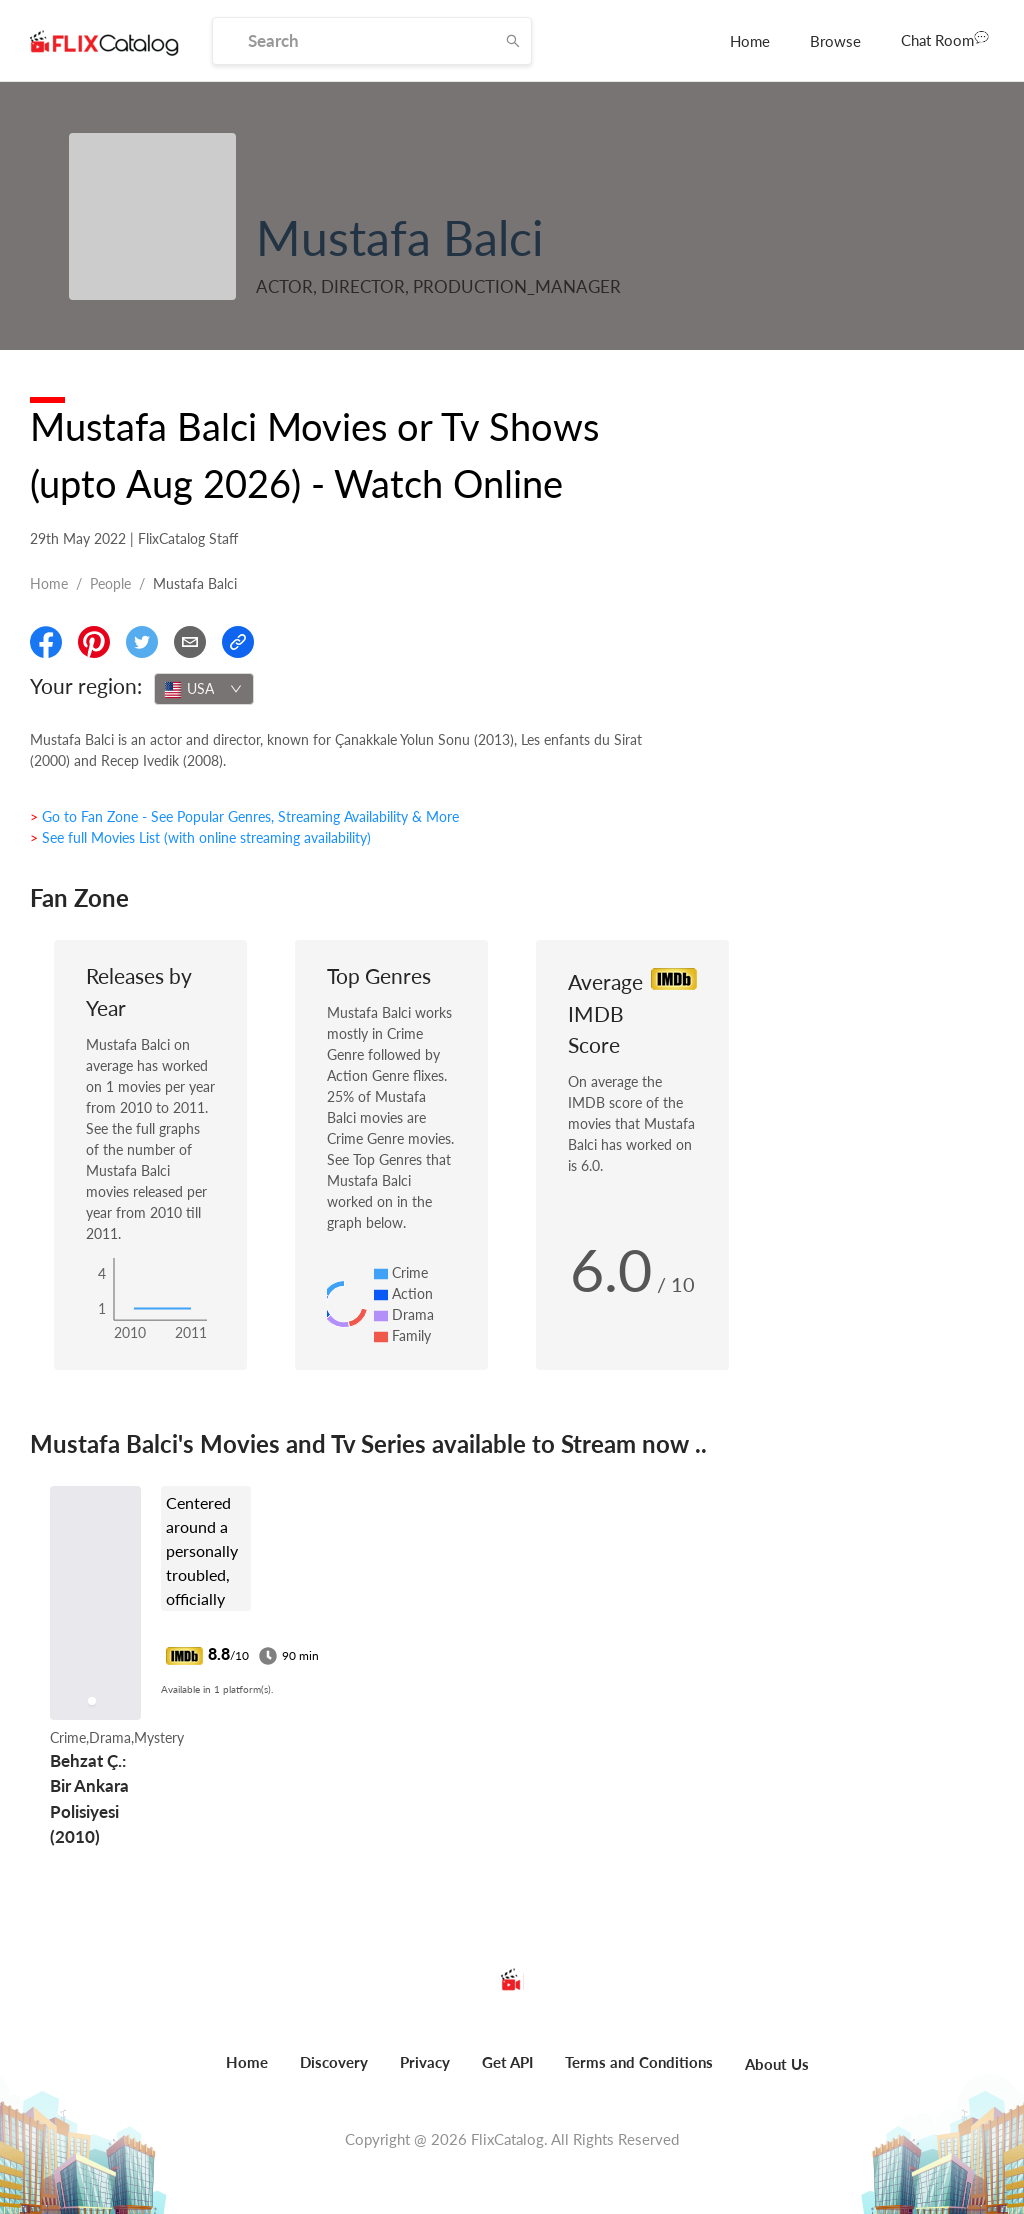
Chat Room (945, 39)
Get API (507, 2062)
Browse (835, 41)
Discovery (334, 2062)
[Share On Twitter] (142, 642)
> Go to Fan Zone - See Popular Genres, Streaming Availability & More (244, 816)
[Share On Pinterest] (94, 642)
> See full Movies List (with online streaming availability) (200, 837)
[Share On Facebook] (46, 642)
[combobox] (204, 689)
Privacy (425, 2062)
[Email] (190, 642)
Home (750, 41)
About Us (777, 2064)
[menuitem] (750, 41)
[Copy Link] (238, 642)
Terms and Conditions (639, 2062)
